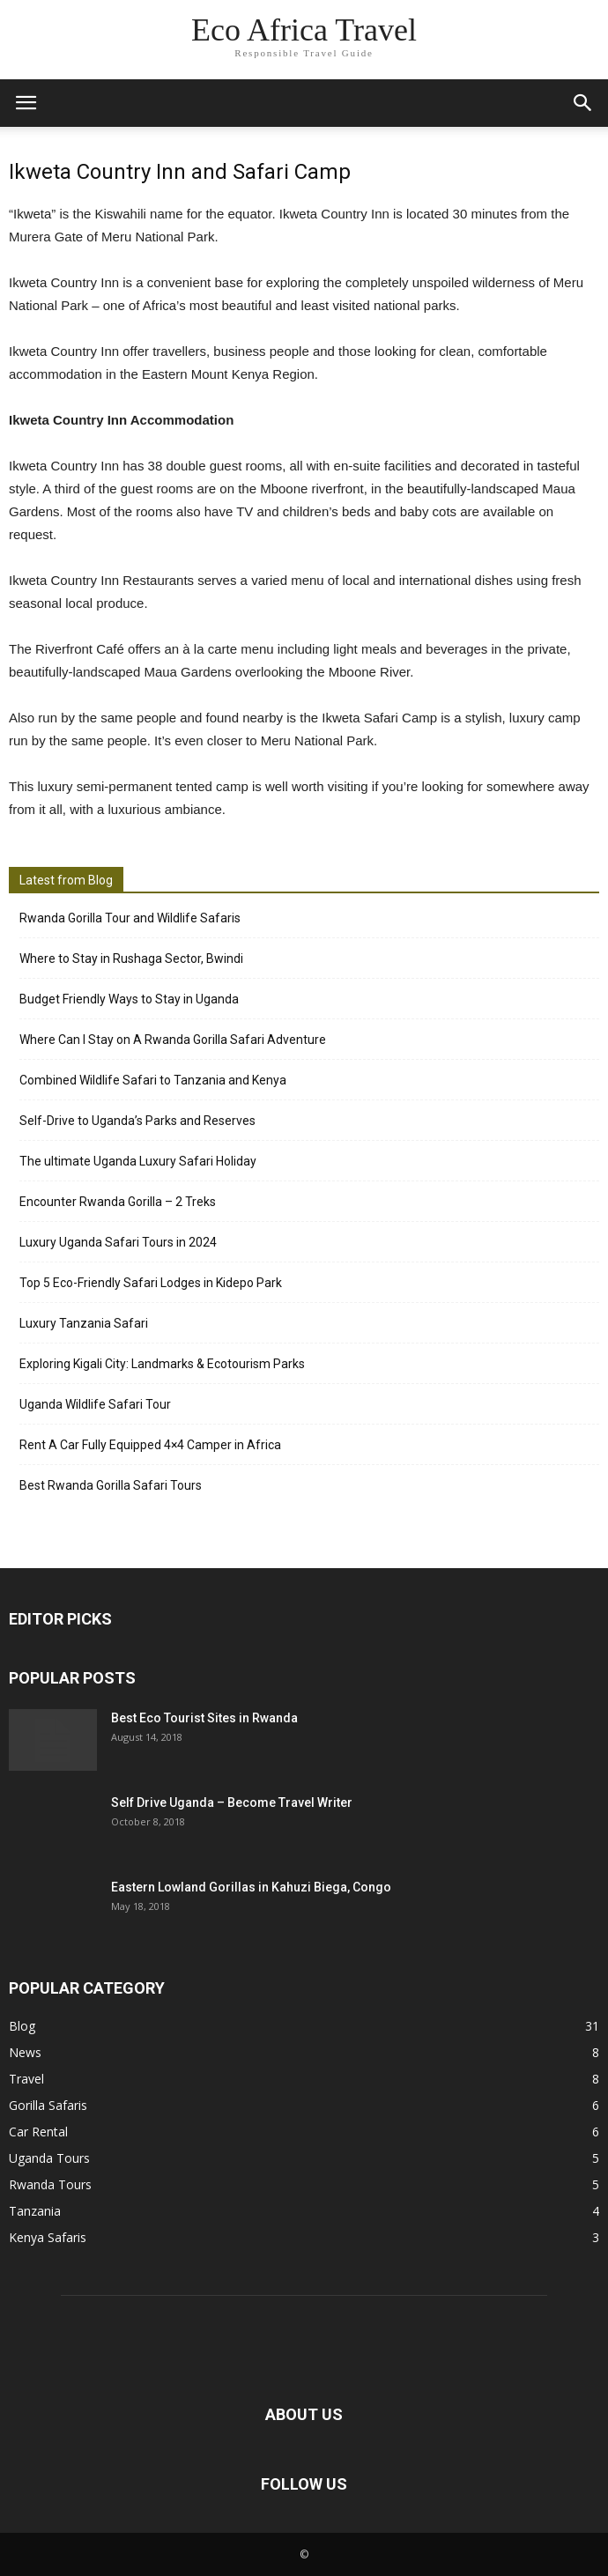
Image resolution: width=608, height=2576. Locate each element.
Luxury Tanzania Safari (83, 1323)
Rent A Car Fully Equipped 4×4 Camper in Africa (150, 1445)
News (25, 2052)
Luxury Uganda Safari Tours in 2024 (118, 1242)
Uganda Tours (49, 2158)
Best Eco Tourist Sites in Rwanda (204, 1718)
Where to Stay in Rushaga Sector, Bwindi (131, 958)
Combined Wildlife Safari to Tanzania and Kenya (152, 1080)
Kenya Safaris (47, 2237)
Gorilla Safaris (48, 2105)
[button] (583, 103)
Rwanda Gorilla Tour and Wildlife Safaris (130, 918)
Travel (26, 2078)
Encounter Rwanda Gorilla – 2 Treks (117, 1202)
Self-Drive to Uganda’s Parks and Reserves (137, 1121)
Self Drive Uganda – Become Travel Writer (231, 1802)
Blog (22, 2025)
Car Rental (38, 2131)
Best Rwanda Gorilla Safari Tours (110, 1485)
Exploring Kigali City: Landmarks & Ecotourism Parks (162, 1364)
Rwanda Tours (50, 2184)
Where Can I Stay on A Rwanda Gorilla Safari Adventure (172, 1040)
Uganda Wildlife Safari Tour (95, 1404)
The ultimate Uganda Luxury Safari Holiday (137, 1161)
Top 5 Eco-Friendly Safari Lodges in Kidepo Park (150, 1283)
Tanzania (35, 2210)
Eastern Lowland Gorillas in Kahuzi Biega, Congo (251, 1887)
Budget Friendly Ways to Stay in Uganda (129, 999)
